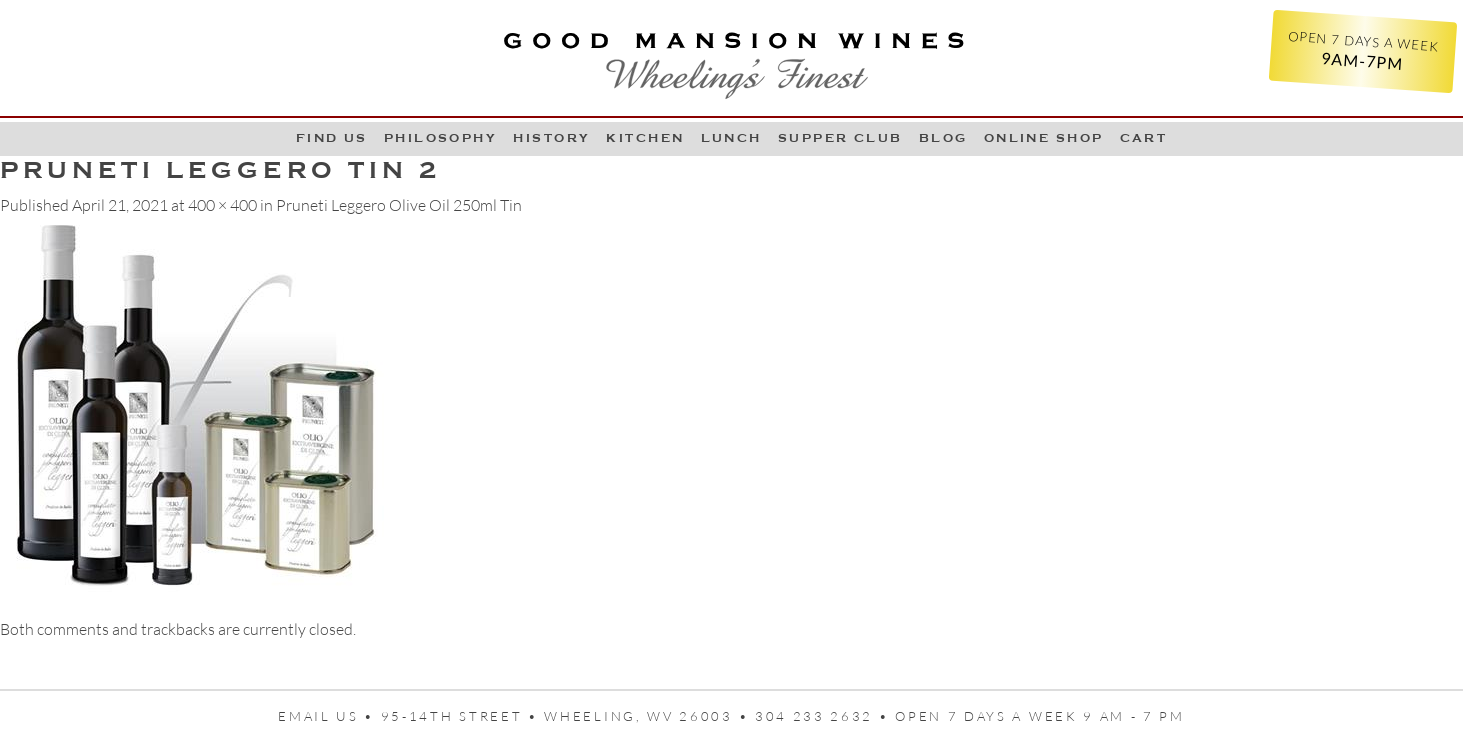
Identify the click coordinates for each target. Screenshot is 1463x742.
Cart (1144, 138)
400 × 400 (222, 205)
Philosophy (441, 138)
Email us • (329, 716)
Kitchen (645, 138)
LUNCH (731, 138)
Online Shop (1044, 138)
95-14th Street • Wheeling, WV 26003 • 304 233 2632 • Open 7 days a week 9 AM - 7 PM (783, 716)
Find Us (332, 138)
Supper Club (840, 138)
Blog (943, 138)
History (551, 138)
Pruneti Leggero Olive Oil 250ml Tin (399, 205)
